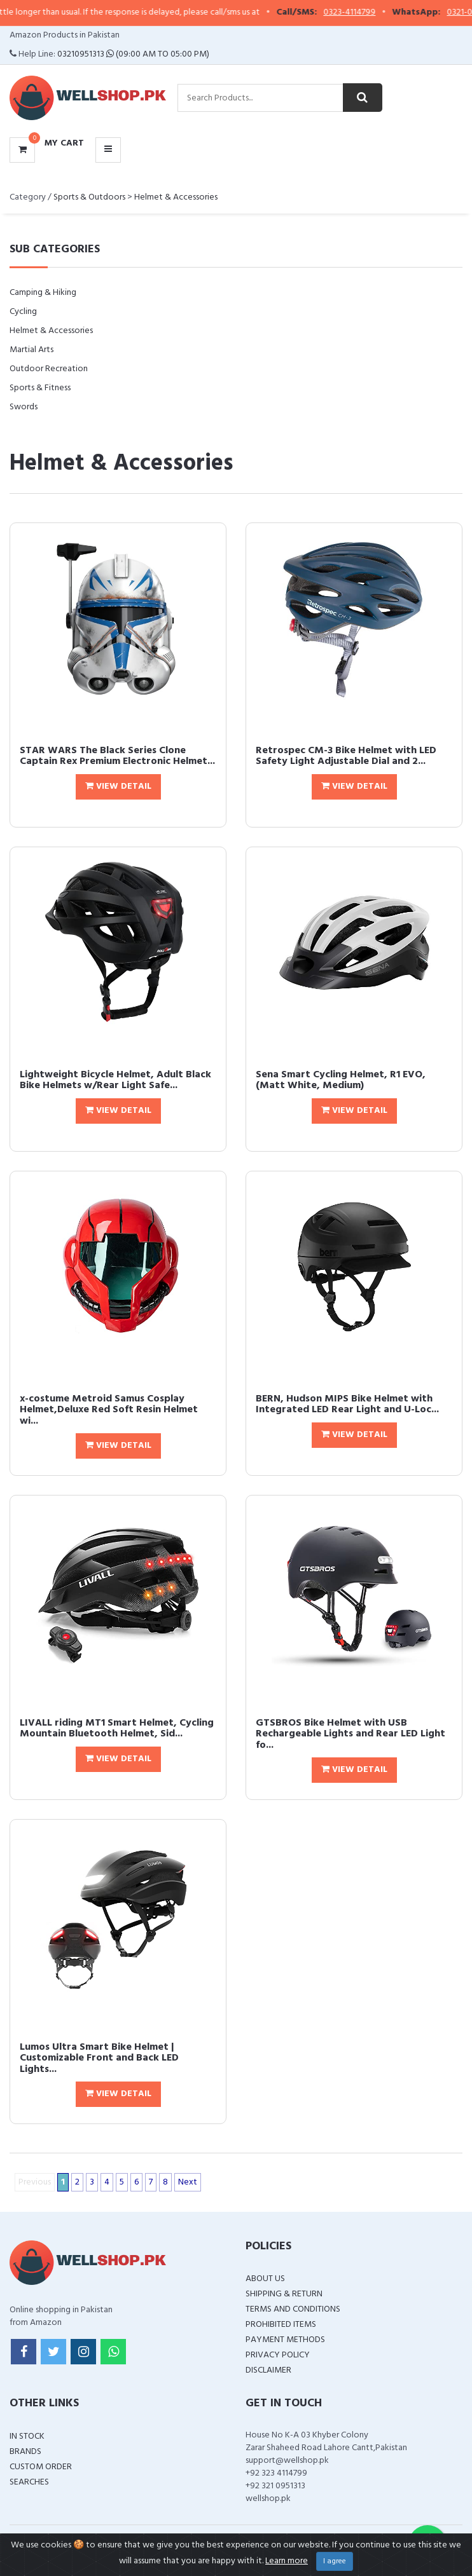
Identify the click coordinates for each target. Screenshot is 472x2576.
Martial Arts (31, 350)
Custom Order (41, 2467)
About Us (265, 2279)
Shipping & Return (284, 2294)
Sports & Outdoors (89, 197)
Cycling (23, 311)
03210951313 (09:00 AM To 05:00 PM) (133, 54)
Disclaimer (268, 2370)
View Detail (118, 786)
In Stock (27, 2436)
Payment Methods (285, 2340)
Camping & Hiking (43, 292)
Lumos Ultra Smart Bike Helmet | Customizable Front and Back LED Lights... (99, 2058)
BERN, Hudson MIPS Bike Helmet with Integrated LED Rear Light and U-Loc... (347, 1405)
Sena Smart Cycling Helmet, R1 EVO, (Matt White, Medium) (341, 1080)
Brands (25, 2451)
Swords (24, 407)
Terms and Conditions (293, 2309)
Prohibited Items (281, 2324)
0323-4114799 (364, 12)
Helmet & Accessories (176, 197)
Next (187, 2182)
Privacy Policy (278, 2355)
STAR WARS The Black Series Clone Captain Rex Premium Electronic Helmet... (117, 756)
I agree (334, 2561)
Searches (29, 2482)
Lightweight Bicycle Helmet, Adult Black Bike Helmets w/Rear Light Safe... (115, 1080)
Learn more (286, 2561)
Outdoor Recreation (49, 369)
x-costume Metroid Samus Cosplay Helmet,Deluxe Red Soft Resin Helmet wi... (109, 1410)
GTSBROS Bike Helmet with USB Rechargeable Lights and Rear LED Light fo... (350, 1734)
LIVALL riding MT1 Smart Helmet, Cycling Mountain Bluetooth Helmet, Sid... (117, 1729)
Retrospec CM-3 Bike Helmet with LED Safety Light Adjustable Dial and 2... (346, 756)
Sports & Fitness (40, 388)
